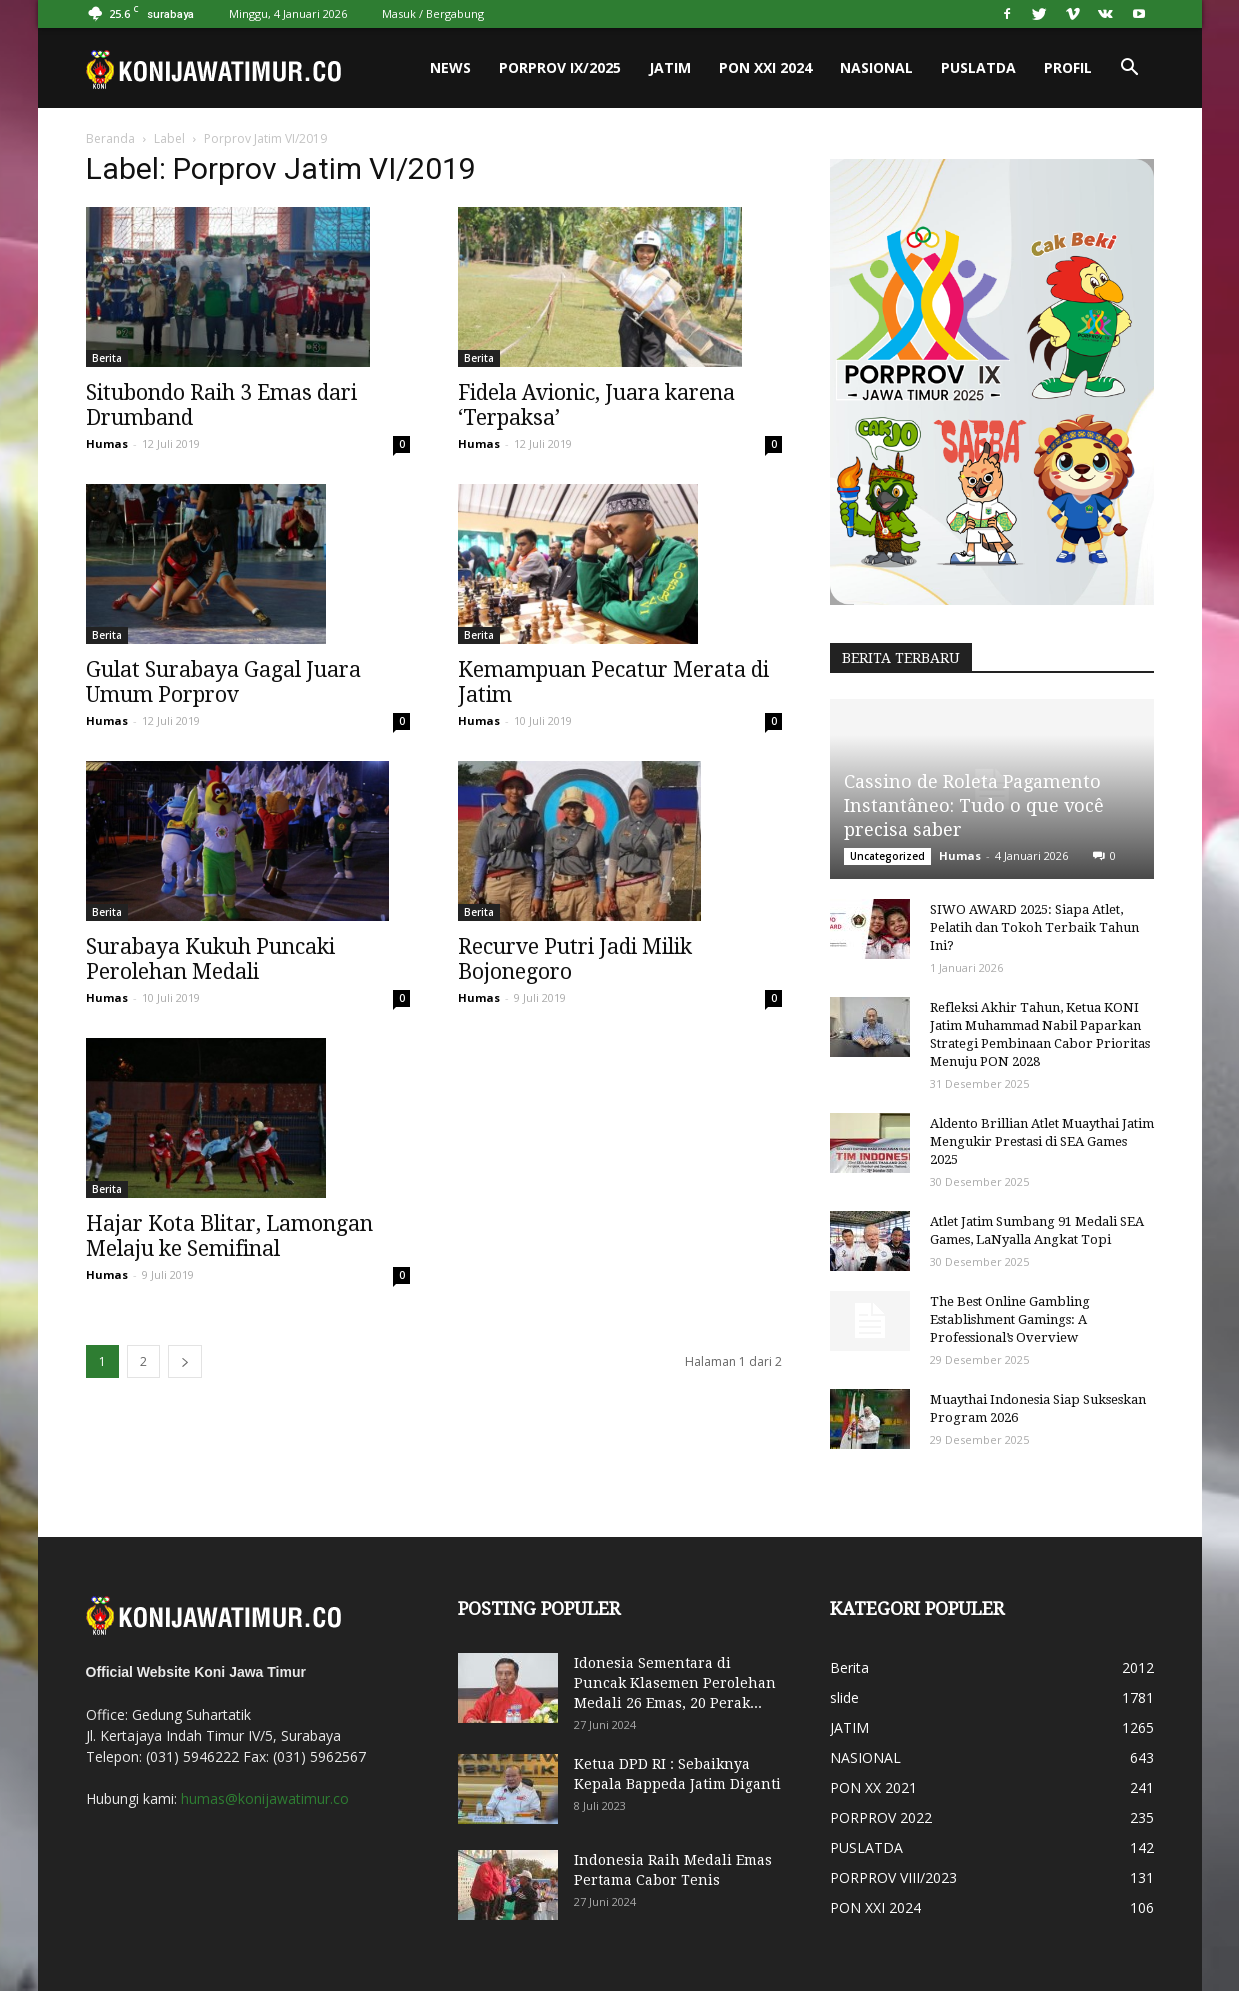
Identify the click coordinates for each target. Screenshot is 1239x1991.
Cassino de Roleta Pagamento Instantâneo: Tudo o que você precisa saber (974, 805)
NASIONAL (876, 67)
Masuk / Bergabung (433, 13)
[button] (1130, 68)
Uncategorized (887, 856)
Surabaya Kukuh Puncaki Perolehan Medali (210, 959)
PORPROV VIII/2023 (893, 1877)
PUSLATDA (978, 67)
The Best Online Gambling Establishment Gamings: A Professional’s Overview (1010, 1319)
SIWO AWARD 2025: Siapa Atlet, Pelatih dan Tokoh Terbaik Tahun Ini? (1034, 927)
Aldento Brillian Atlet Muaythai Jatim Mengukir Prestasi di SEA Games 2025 (1042, 1141)
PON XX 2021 (873, 1787)
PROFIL (1068, 67)
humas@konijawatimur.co (265, 1798)
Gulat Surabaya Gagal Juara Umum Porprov (223, 682)
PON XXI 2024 (765, 67)
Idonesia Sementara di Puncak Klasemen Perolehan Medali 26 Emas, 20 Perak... (675, 1683)
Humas (107, 443)
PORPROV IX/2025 (560, 67)
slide (844, 1697)
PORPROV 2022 (881, 1817)
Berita (107, 358)
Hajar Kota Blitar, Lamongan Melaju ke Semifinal (229, 1236)
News (450, 67)
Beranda (110, 138)
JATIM (670, 67)
